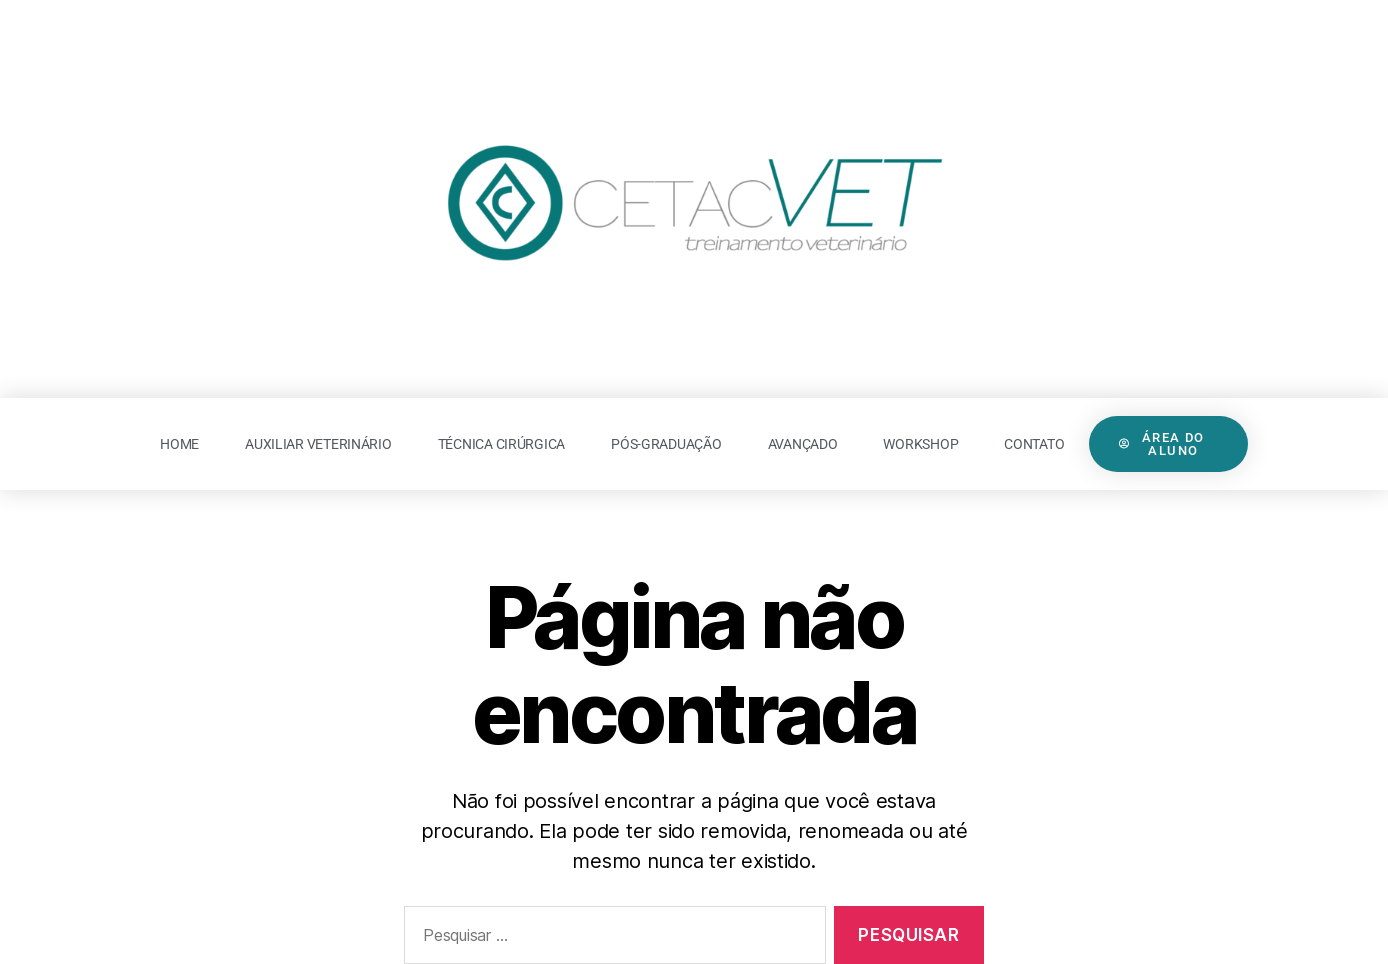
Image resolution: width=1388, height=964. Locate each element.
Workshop (920, 444)
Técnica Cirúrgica (501, 444)
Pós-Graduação (666, 444)
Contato (1034, 444)
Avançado (803, 444)
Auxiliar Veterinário (318, 444)
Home (179, 444)
